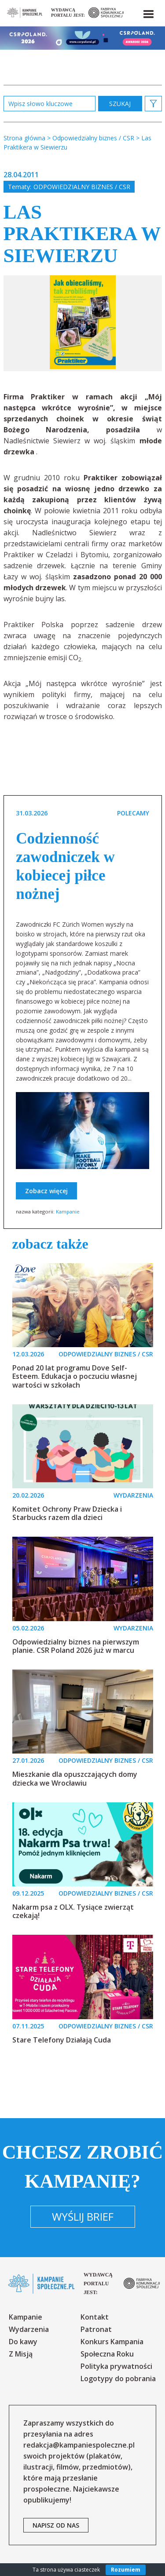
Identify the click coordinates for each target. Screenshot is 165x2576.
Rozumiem (125, 2569)
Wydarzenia (29, 2329)
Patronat (96, 2329)
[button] (148, 12)
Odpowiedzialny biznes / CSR (81, 187)
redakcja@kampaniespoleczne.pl (79, 2445)
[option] (82, 323)
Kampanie (68, 1211)
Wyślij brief (83, 2216)
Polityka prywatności (116, 2366)
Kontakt (95, 2317)
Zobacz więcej (46, 1191)
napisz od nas (56, 2525)
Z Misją (21, 2354)
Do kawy (23, 2341)
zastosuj (120, 103)
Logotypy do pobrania (118, 2378)
